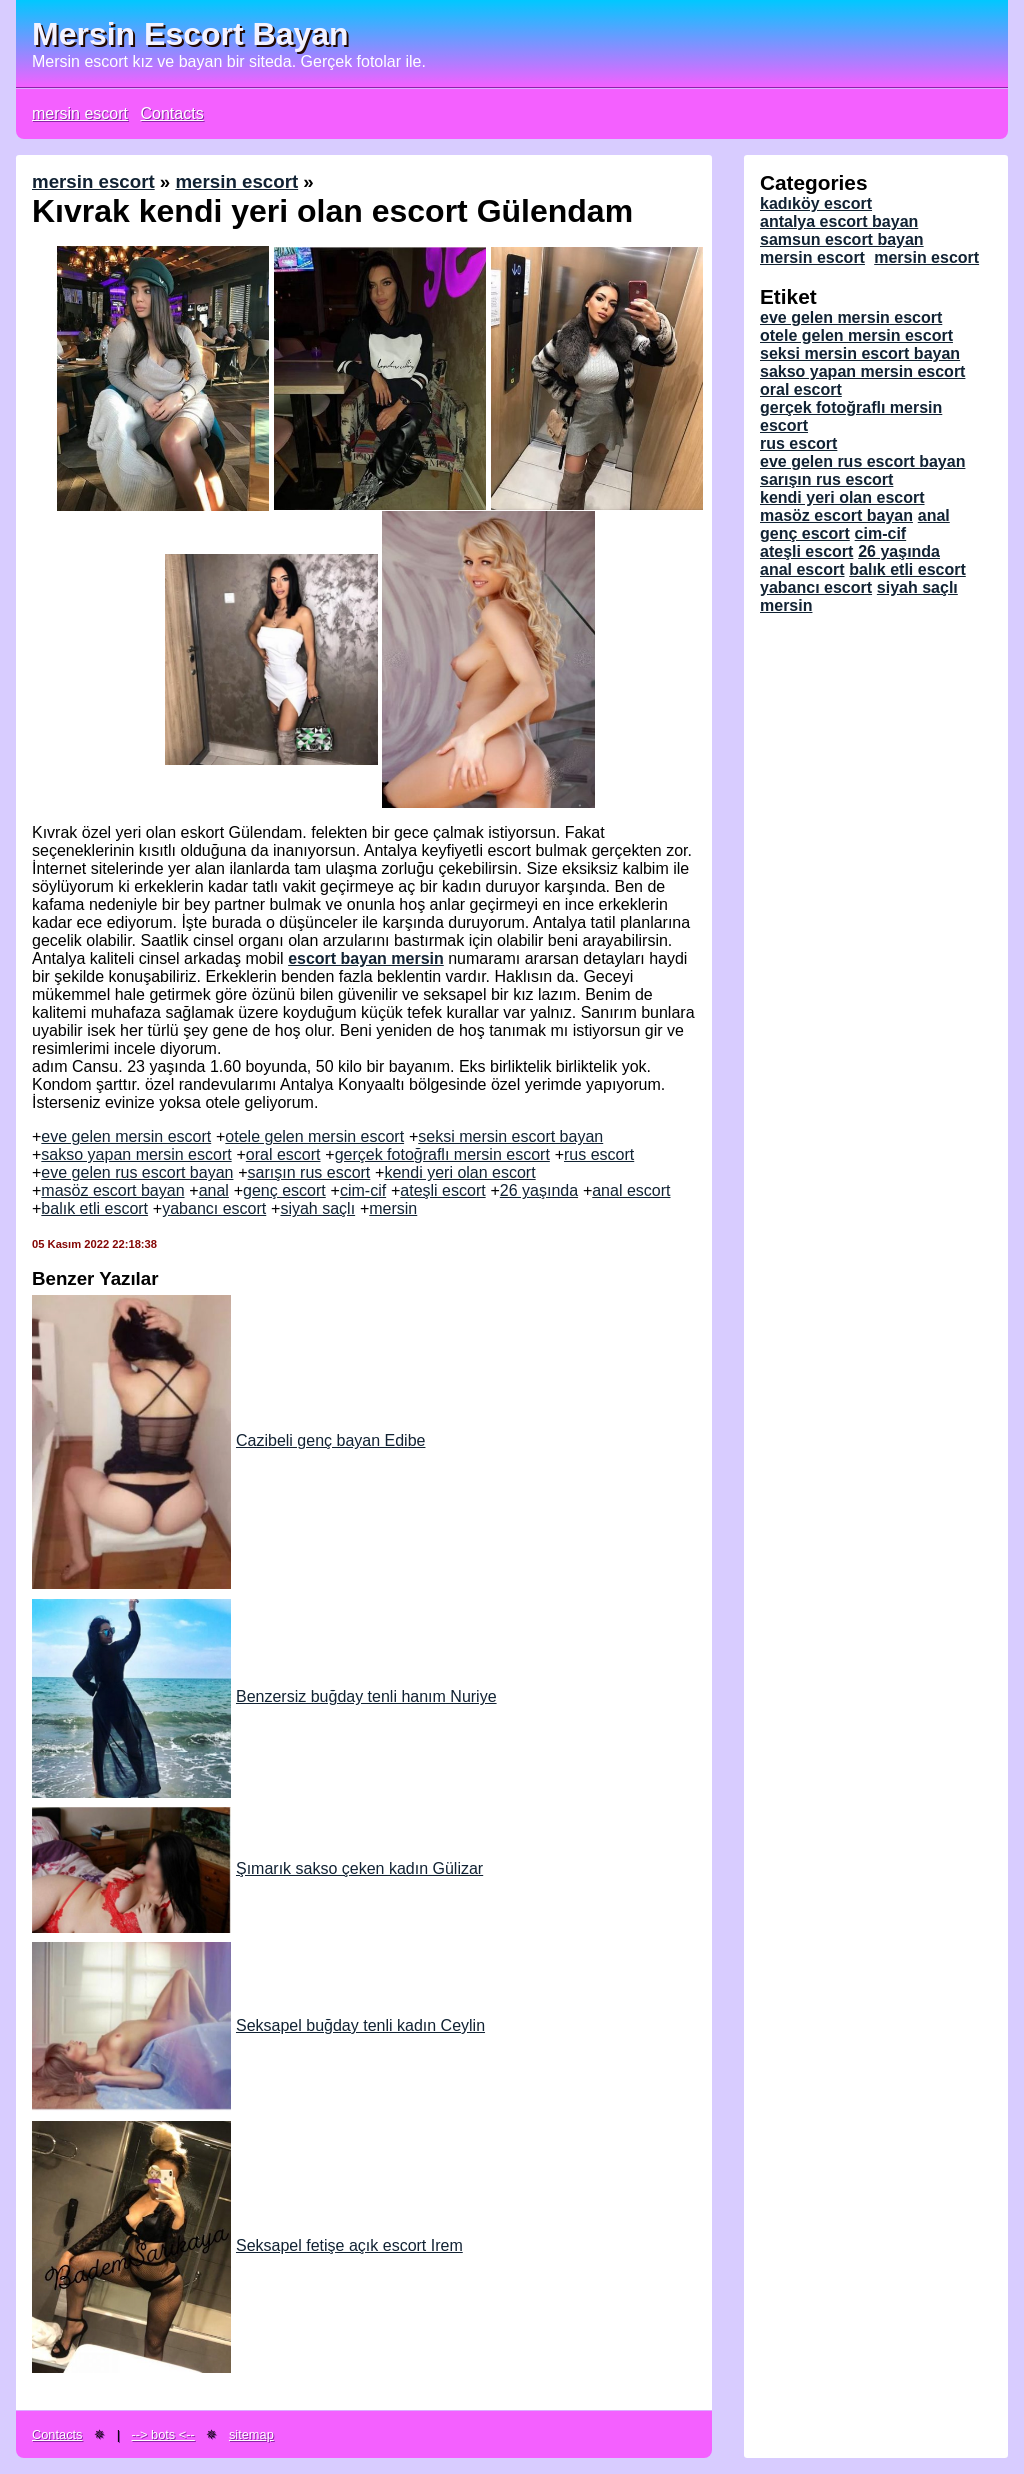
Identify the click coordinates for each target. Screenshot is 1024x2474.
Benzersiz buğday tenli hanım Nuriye (264, 1696)
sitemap (251, 2434)
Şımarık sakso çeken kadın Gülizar (257, 1868)
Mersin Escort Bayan (190, 34)
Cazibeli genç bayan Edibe (228, 1440)
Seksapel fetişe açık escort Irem (247, 2245)
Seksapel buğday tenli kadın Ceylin (258, 2025)
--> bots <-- (163, 2434)
